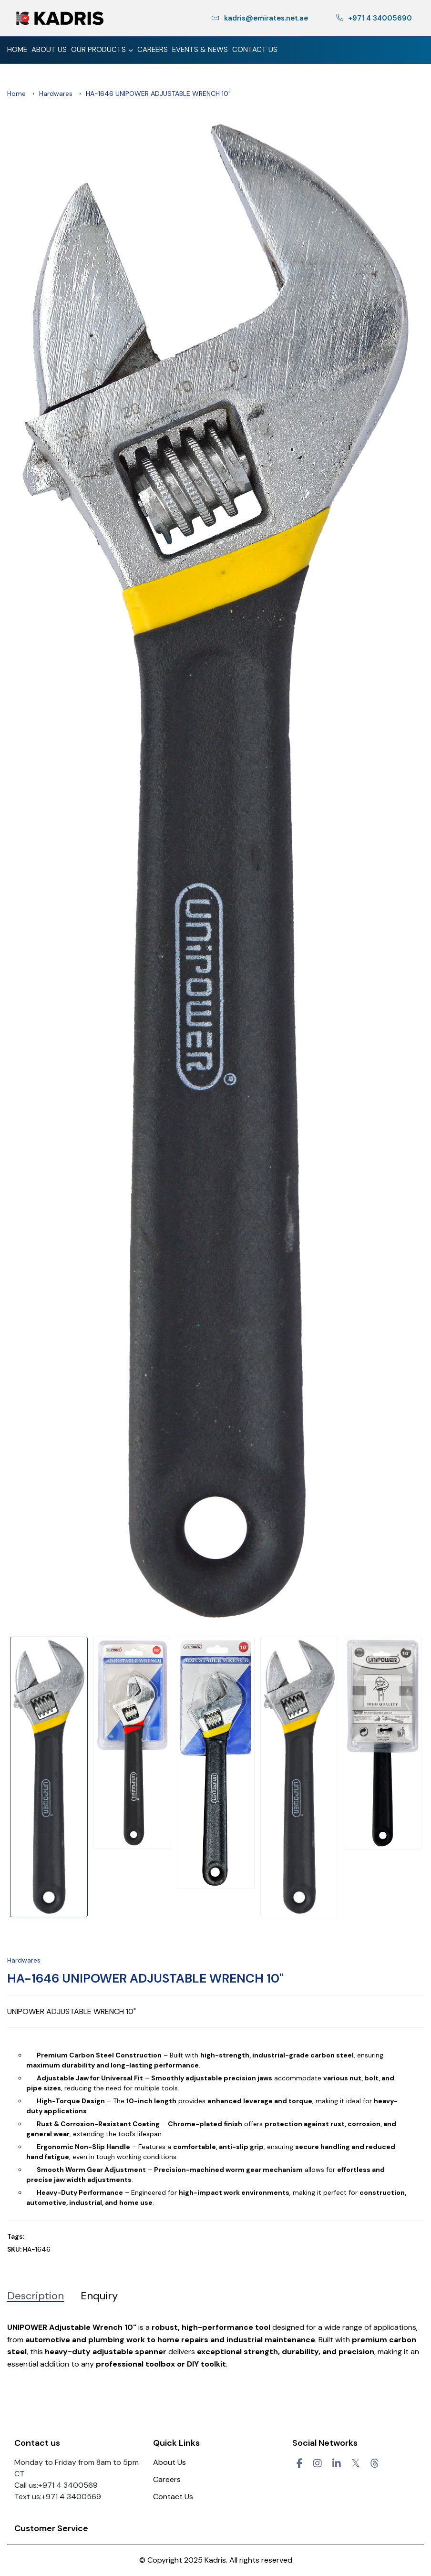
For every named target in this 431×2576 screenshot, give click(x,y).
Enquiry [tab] (99, 2296)
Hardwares (55, 93)
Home (17, 49)
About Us (49, 49)
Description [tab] (35, 2296)
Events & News (200, 49)
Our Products (102, 50)
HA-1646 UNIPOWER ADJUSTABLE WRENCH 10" (145, 1978)
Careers (152, 49)
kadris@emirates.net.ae (260, 18)
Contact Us (254, 49)
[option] (215, 871)
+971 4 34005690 (374, 18)
